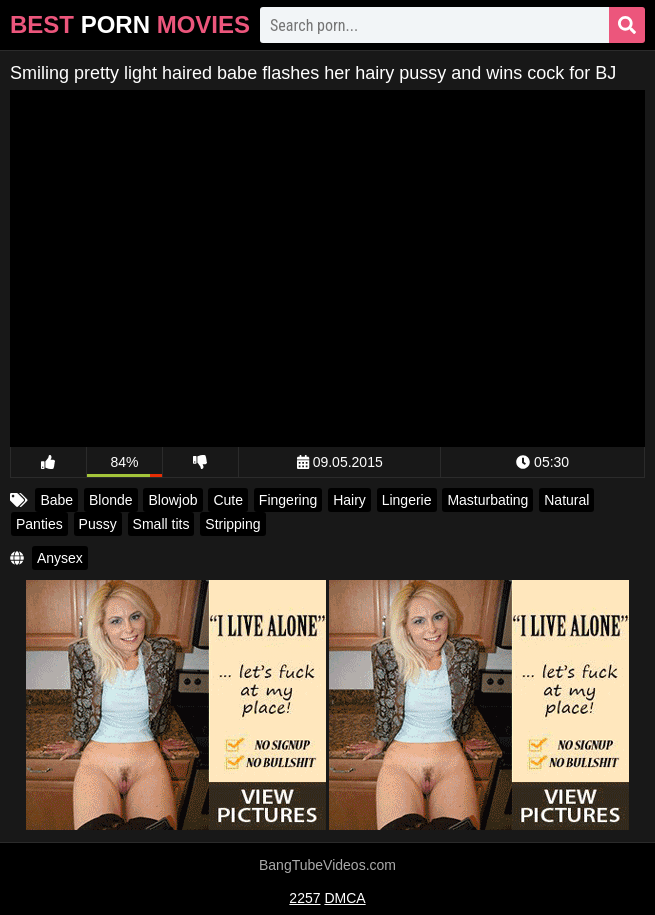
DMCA (344, 898)
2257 (304, 898)
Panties (39, 524)
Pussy (98, 524)
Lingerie (407, 500)
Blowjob (172, 500)
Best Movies (130, 24)
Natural (566, 500)
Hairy (349, 500)
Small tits (161, 524)
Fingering (288, 500)
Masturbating (487, 500)
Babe (56, 500)
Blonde (111, 500)
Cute (228, 500)
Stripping (232, 524)
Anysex (60, 558)
